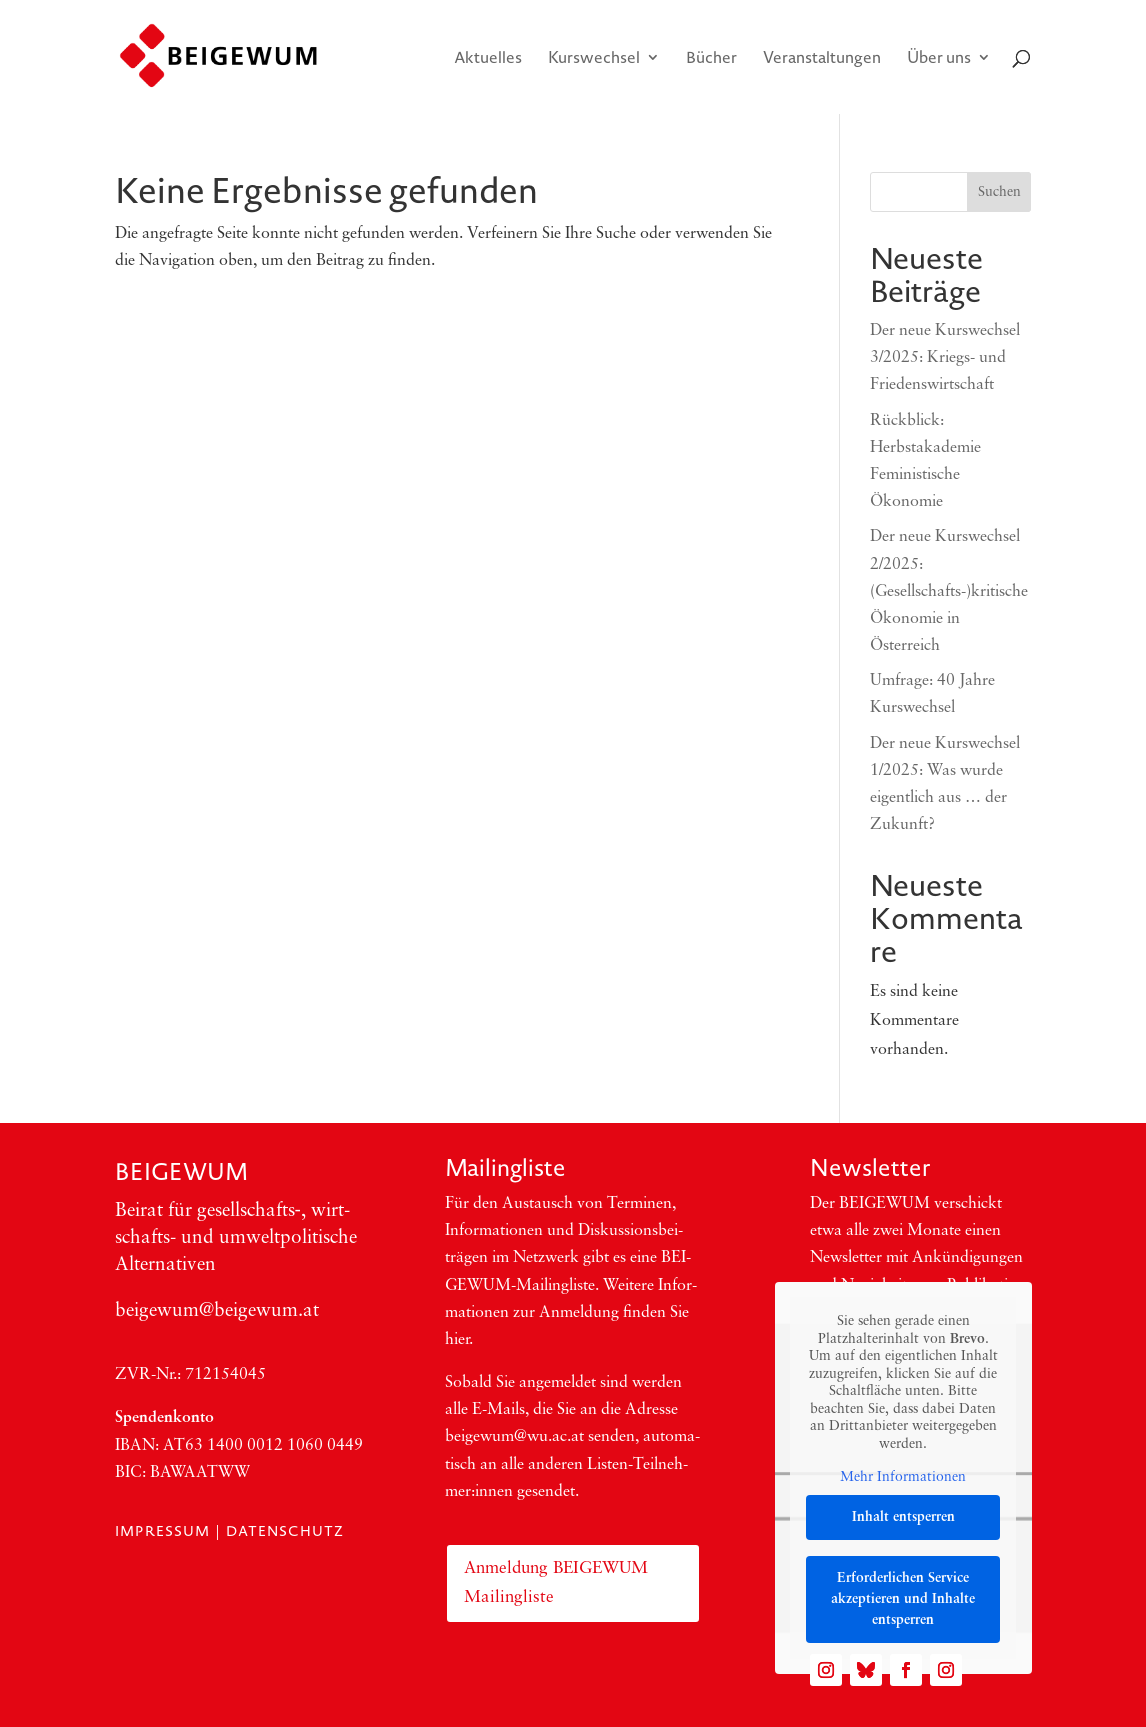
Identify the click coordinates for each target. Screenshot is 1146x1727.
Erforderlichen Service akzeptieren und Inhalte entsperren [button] (903, 1599)
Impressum (162, 1531)
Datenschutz (285, 1531)
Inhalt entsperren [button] (903, 1517)
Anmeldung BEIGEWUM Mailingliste (556, 1583)
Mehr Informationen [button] (903, 1477)
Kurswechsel (594, 59)
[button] (44, 1683)
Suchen (999, 192)
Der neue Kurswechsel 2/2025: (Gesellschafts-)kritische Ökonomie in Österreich (949, 591)
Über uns (939, 59)
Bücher (711, 59)
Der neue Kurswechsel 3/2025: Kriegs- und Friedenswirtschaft (945, 358)
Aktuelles (488, 59)
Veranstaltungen (822, 59)
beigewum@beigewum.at (217, 1311)
